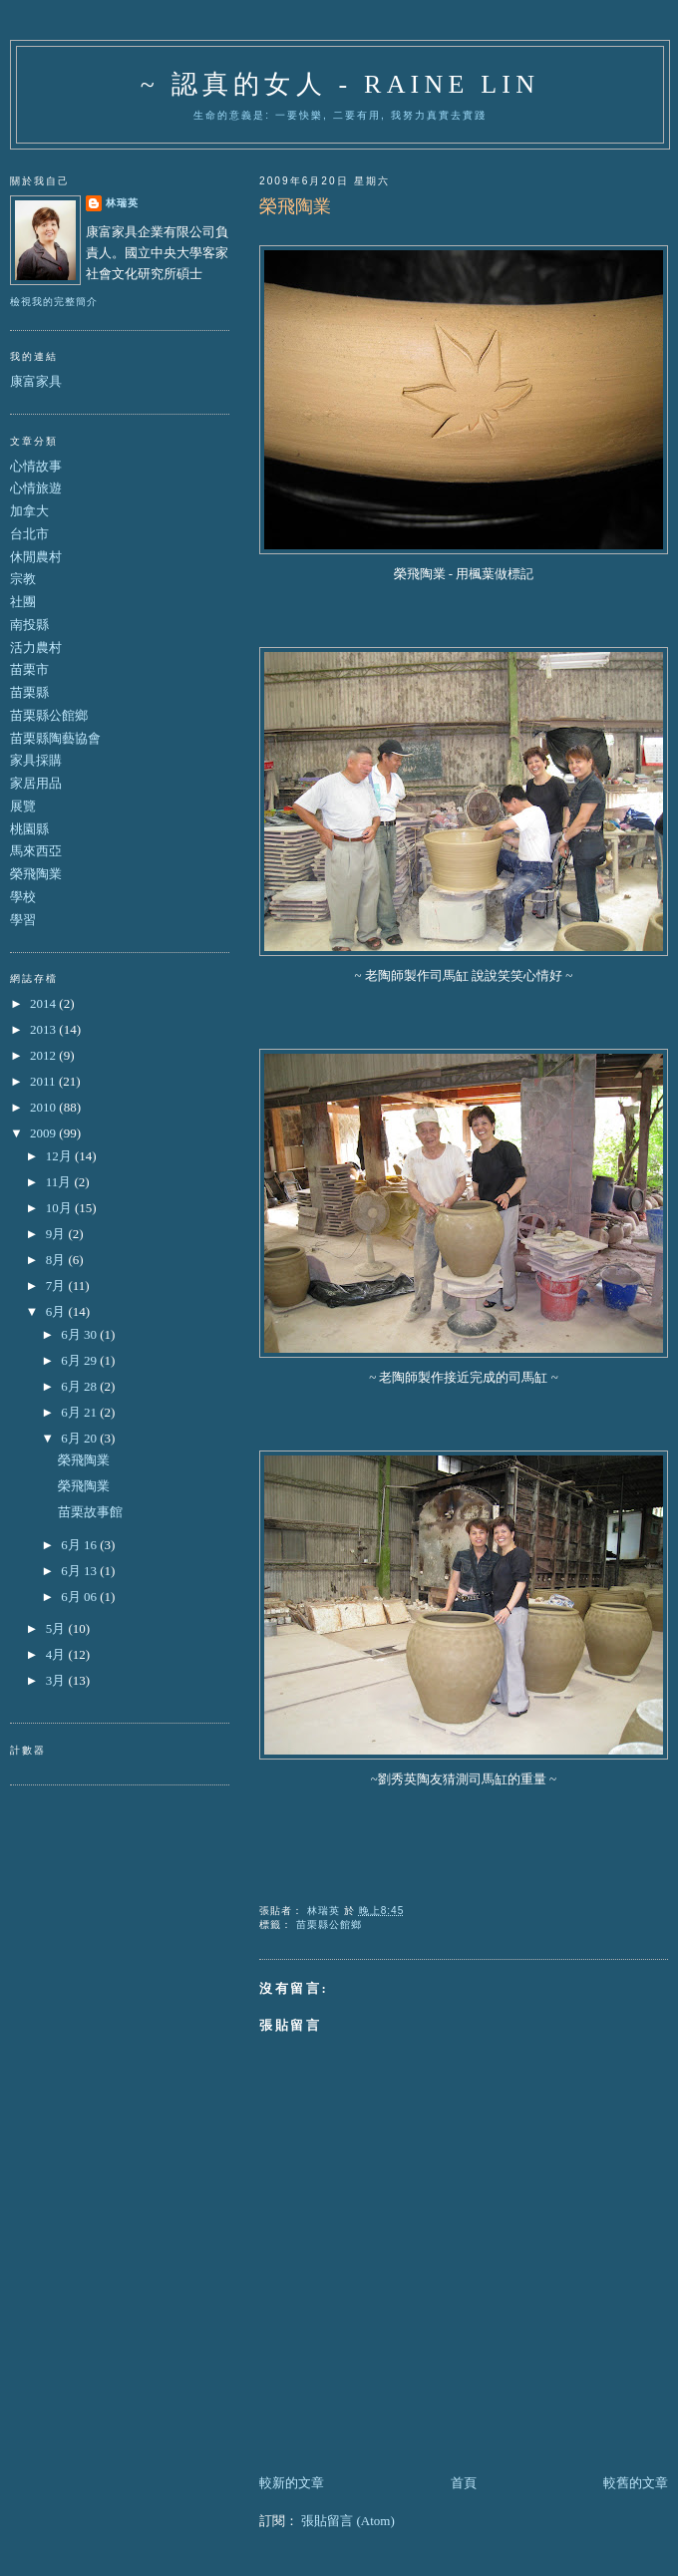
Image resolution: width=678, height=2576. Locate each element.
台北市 (29, 533)
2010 (44, 1107)
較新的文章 (291, 2482)
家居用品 (36, 783)
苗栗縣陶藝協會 (55, 738)
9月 (57, 1233)
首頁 (464, 2482)
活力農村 (36, 647)
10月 (60, 1207)
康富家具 (36, 381)
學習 (23, 919)
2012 (44, 1055)
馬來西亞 (36, 850)
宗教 (23, 578)
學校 (23, 896)
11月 (60, 1181)
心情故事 (36, 466)
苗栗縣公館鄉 (329, 1924)
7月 (57, 1285)
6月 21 (80, 1412)
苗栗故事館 (90, 1511)
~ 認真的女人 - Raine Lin (340, 84)
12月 (60, 1155)
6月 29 (80, 1360)
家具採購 (36, 760)
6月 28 (80, 1386)
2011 (44, 1081)
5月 (57, 1628)
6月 (57, 1311)
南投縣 (29, 624)
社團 (23, 601)
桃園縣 (29, 828)
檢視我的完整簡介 (54, 301)
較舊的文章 (635, 2482)
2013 (44, 1029)
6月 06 (80, 1596)
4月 (57, 1654)
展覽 (23, 806)
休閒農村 (36, 556)
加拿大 (29, 510)
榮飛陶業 (36, 873)
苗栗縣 (29, 692)
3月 (57, 1680)
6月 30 (80, 1334)
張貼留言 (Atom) (348, 2520)
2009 (44, 1133)
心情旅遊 (36, 488)
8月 (57, 1259)
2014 (44, 1003)
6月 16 (80, 1544)
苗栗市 (29, 669)
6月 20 (80, 1438)
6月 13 (80, 1570)
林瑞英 (122, 202)
